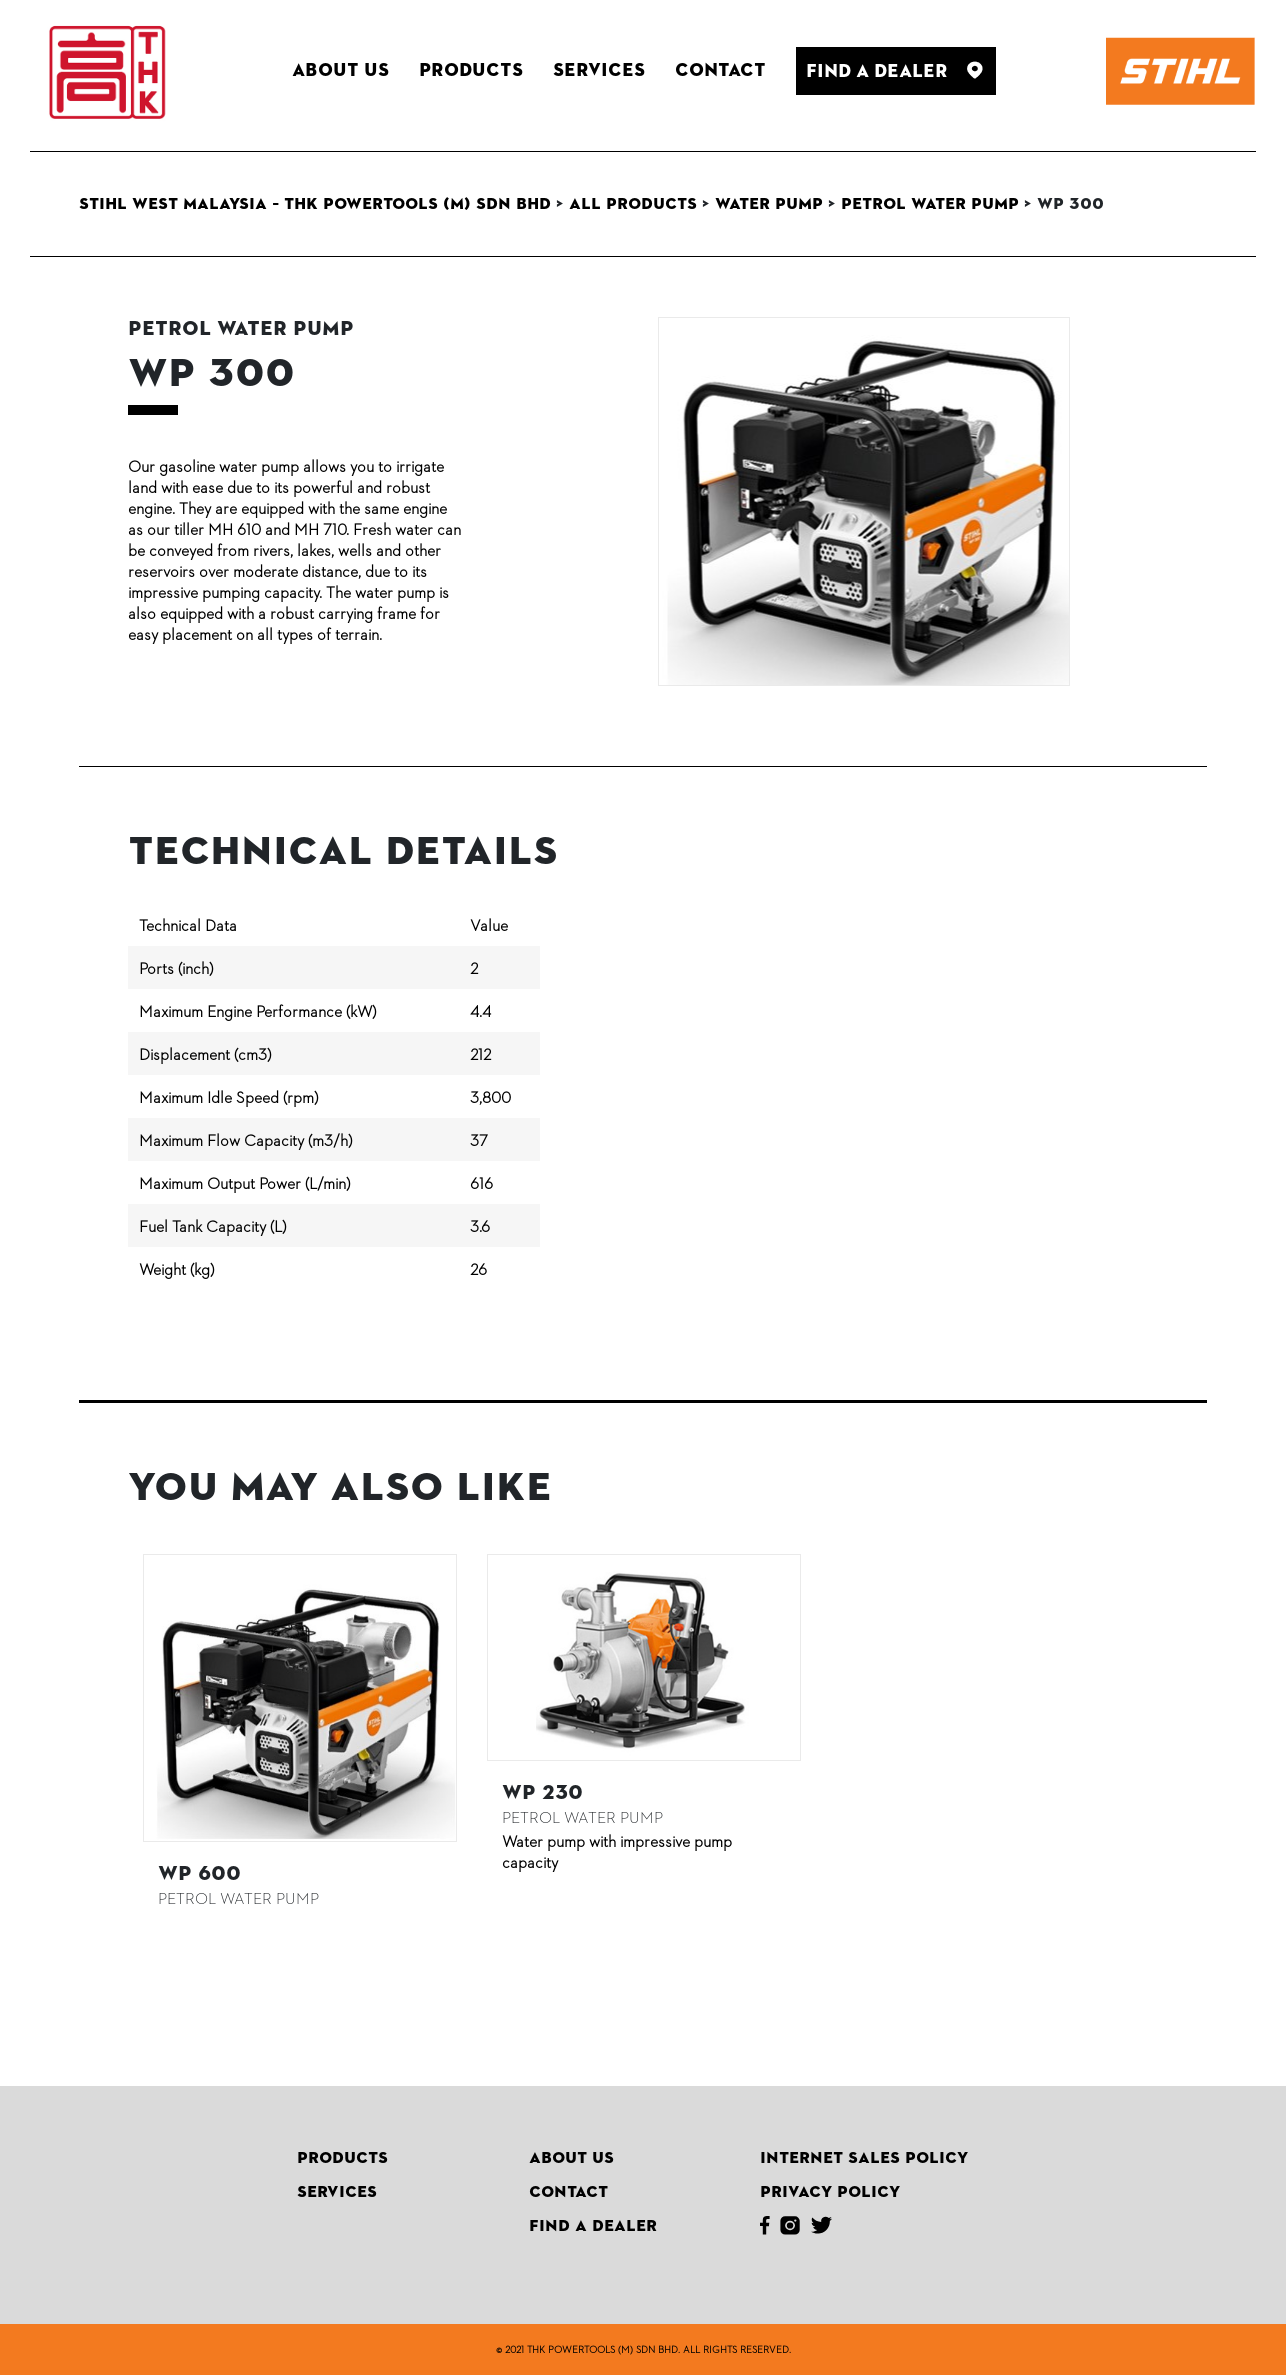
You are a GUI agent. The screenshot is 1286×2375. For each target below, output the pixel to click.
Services (337, 2192)
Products (342, 2158)
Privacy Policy (830, 2192)
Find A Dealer (593, 2226)
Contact (568, 2192)
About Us (571, 2158)
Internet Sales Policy (864, 2158)
